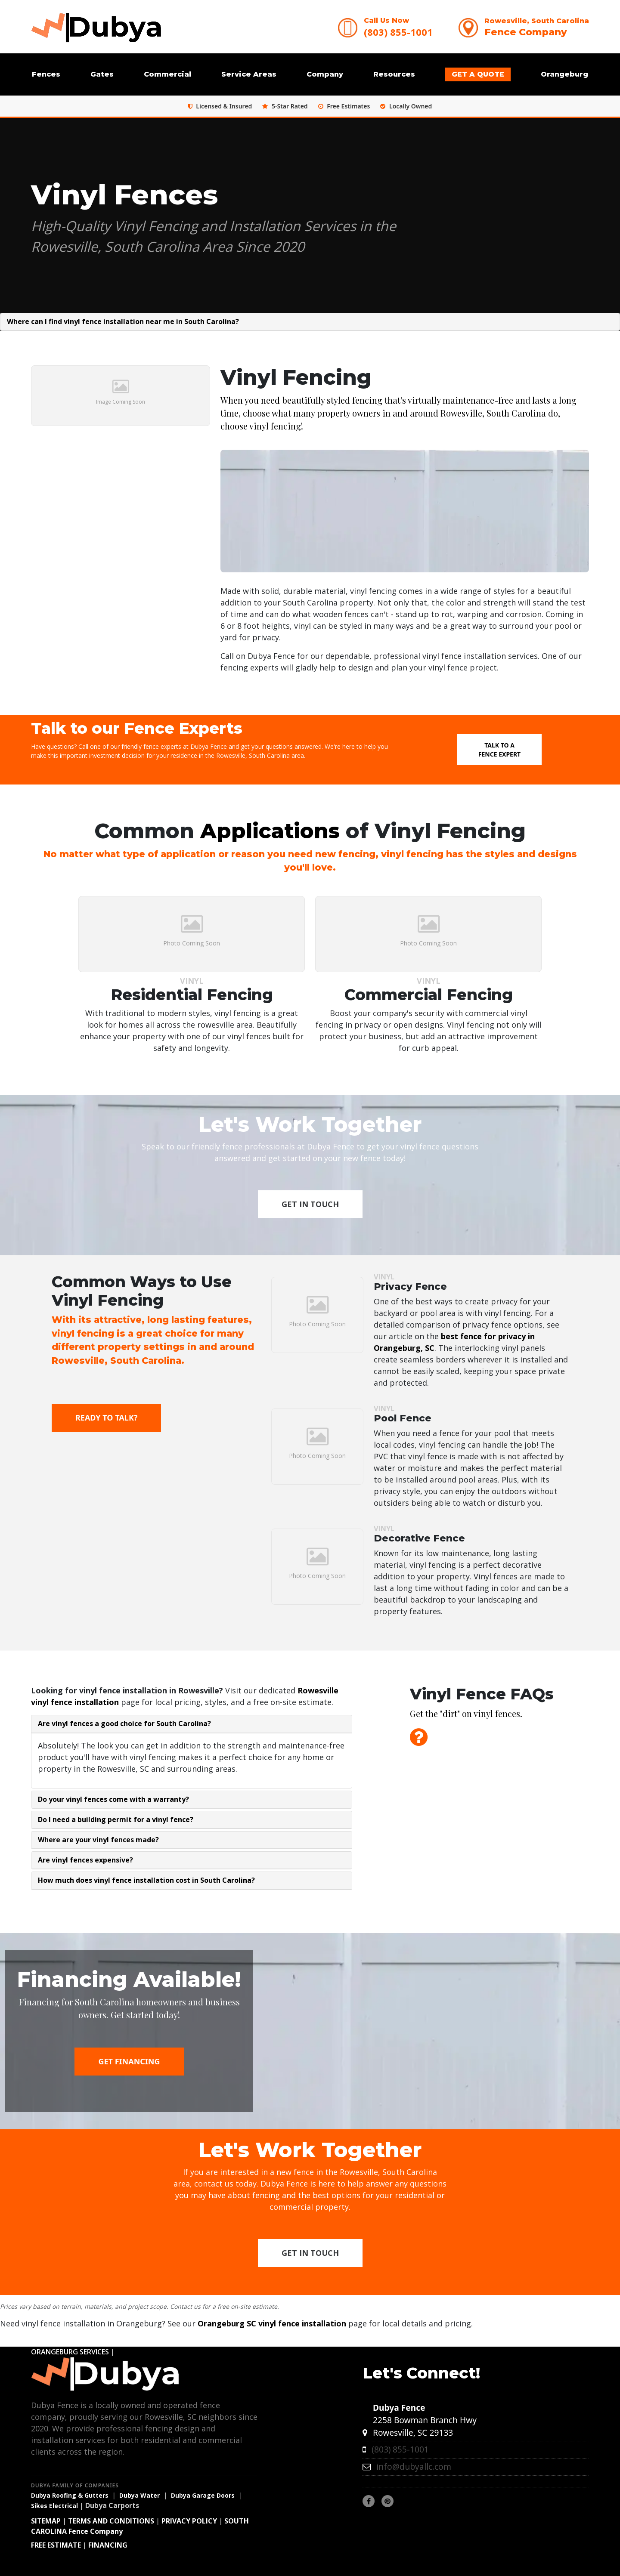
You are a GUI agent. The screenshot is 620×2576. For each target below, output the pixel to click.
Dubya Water (139, 2495)
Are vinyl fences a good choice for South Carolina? (124, 1723)
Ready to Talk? (106, 1417)
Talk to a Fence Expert (499, 749)
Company (325, 74)
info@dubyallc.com (413, 2466)
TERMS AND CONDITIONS (111, 2521)
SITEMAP (46, 2521)
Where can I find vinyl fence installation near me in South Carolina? (123, 321)
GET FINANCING (129, 2061)
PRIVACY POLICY (189, 2521)
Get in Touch (310, 1204)
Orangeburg (564, 74)
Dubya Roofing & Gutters (69, 2495)
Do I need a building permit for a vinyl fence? (115, 1819)
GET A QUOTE (478, 74)
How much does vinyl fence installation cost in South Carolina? (146, 1880)
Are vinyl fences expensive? (85, 1860)
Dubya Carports (112, 2505)
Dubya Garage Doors (203, 2495)
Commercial (167, 74)
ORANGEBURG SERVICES (70, 2352)
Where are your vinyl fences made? (98, 1839)
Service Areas (248, 74)
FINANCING (107, 2545)
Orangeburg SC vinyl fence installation (272, 2323)
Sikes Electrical (54, 2506)
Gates (102, 74)
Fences (46, 74)
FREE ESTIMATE (56, 2545)
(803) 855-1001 (398, 31)
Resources (394, 74)
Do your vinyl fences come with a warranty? (113, 1799)
